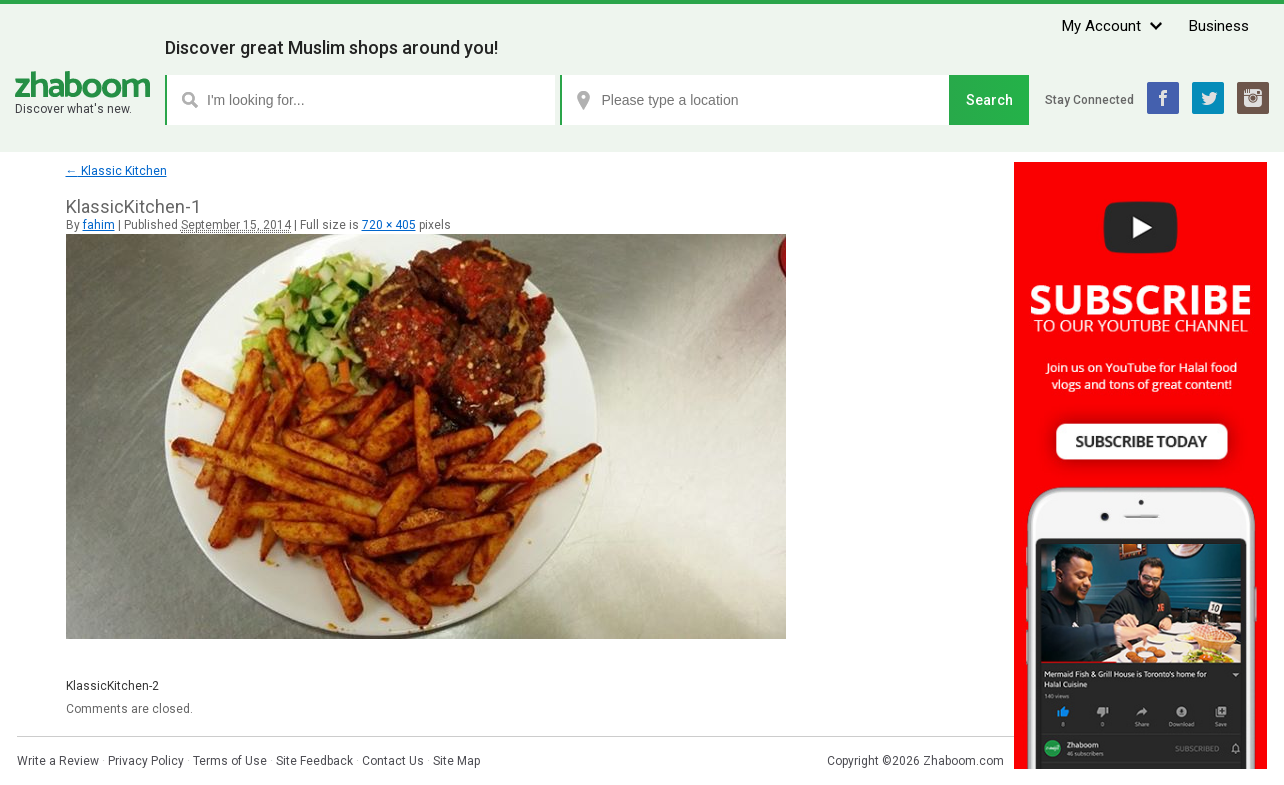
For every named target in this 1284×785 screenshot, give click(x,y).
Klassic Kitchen (116, 171)
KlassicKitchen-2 (112, 686)
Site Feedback (314, 761)
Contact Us (393, 761)
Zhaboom (82, 84)
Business (1219, 26)
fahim (99, 225)
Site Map (456, 761)
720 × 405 (389, 225)
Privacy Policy (146, 761)
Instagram (1253, 98)
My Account (1101, 26)
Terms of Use (230, 761)
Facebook (1163, 98)
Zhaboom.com (963, 761)
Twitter (1208, 98)
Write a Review (58, 761)
